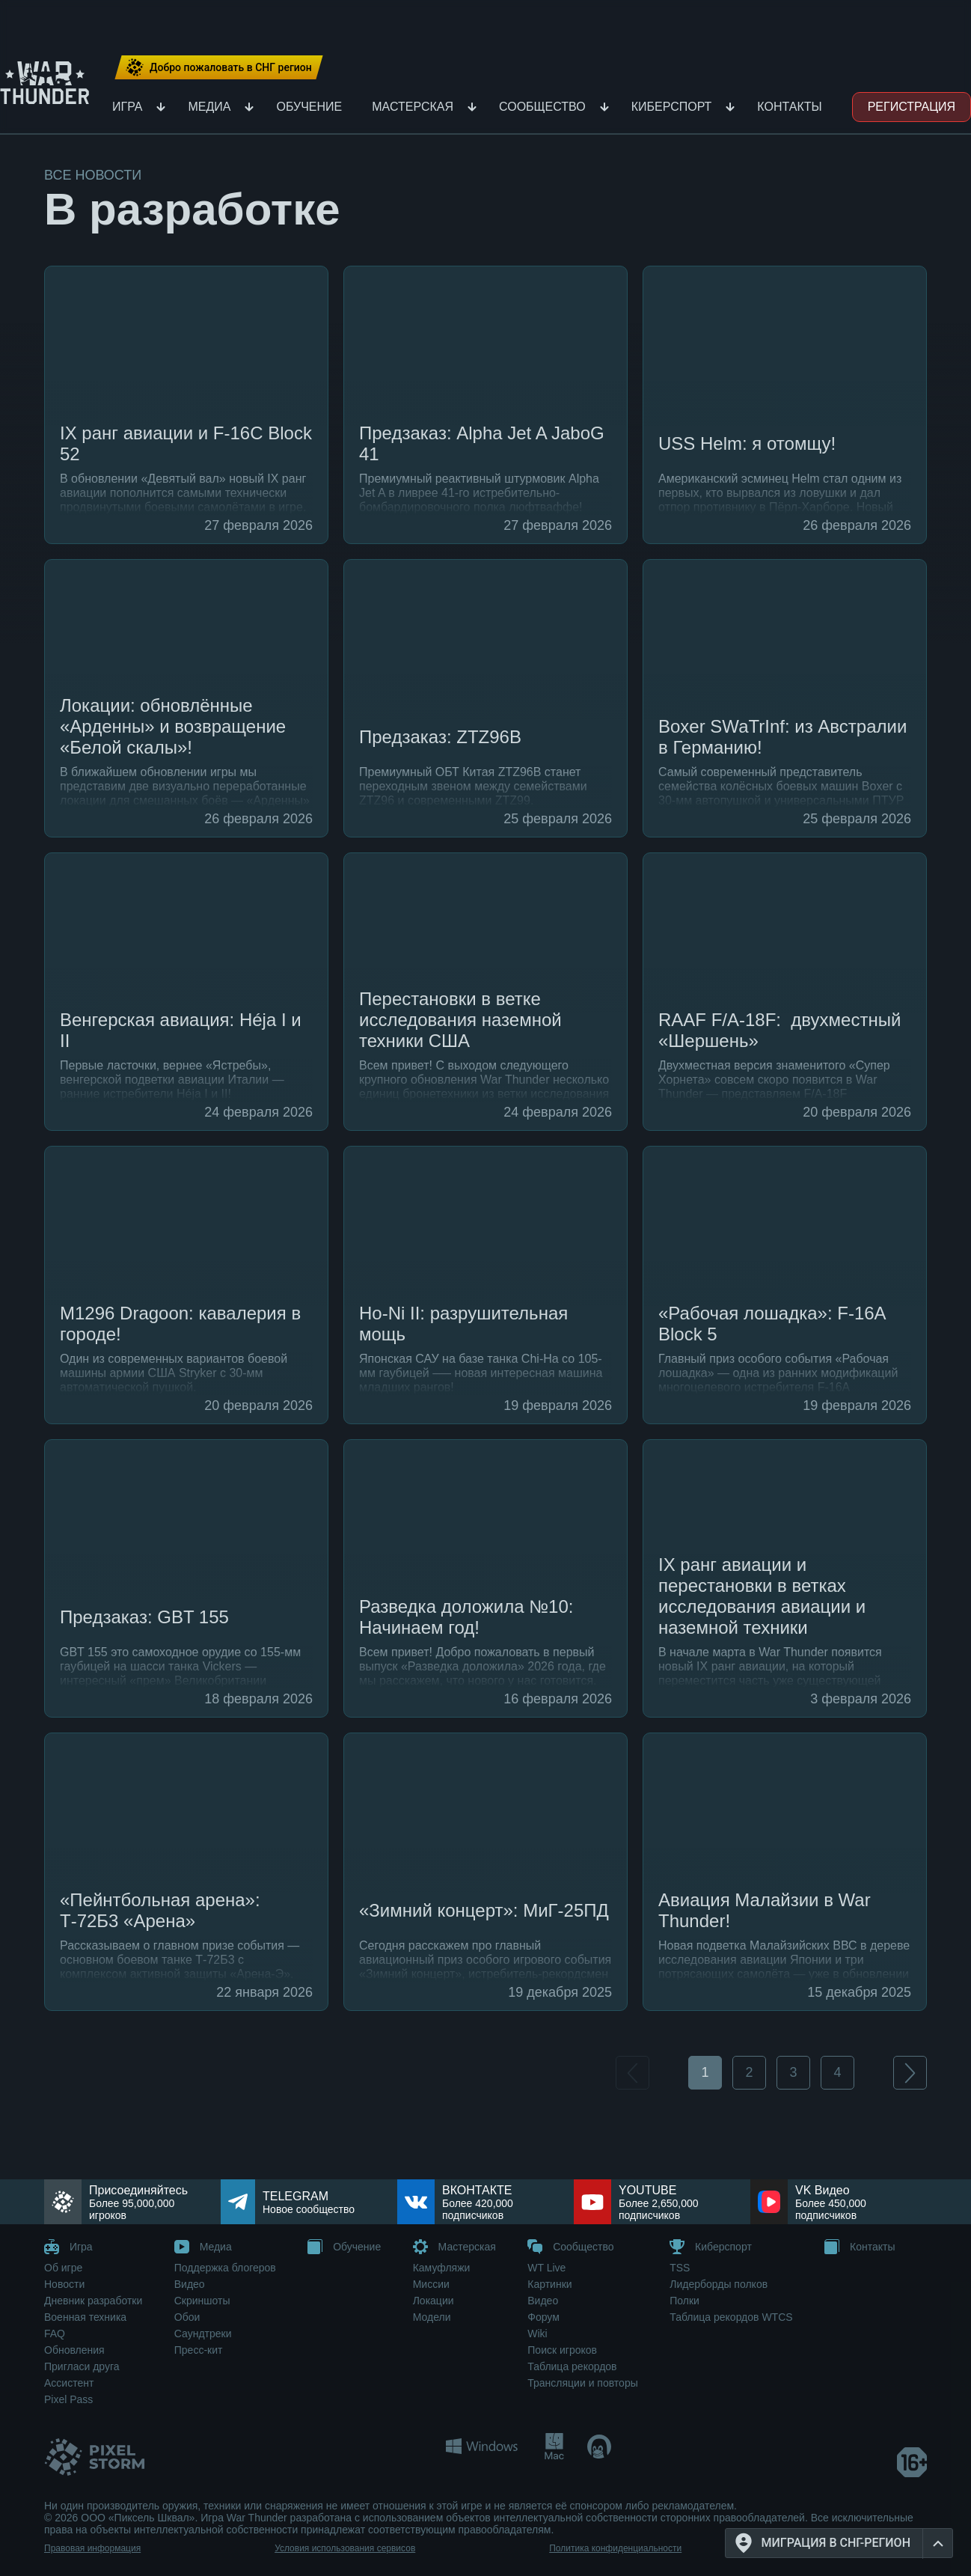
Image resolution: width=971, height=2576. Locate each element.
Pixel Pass (68, 2399)
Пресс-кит (198, 2350)
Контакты (789, 106)
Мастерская (412, 106)
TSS (680, 2268)
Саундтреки (203, 2334)
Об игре (63, 2268)
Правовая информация (92, 2548)
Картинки (549, 2284)
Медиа (209, 106)
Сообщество (542, 106)
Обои (187, 2317)
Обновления (74, 2350)
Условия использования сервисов (345, 2548)
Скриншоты (202, 2301)
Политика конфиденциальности (615, 2548)
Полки (684, 2301)
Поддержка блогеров (225, 2268)
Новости (64, 2284)
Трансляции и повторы (582, 2383)
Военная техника (85, 2317)
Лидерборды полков (719, 2284)
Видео (189, 2284)
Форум (543, 2317)
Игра (127, 106)
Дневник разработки (93, 2301)
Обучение (309, 106)
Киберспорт (671, 106)
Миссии (431, 2284)
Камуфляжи (442, 2268)
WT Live (546, 2268)
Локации (433, 2301)
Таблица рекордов (571, 2366)
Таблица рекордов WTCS (731, 2317)
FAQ (54, 2334)
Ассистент (69, 2383)
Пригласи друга (82, 2366)
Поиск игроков (562, 2350)
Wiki (537, 2334)
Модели (432, 2317)
